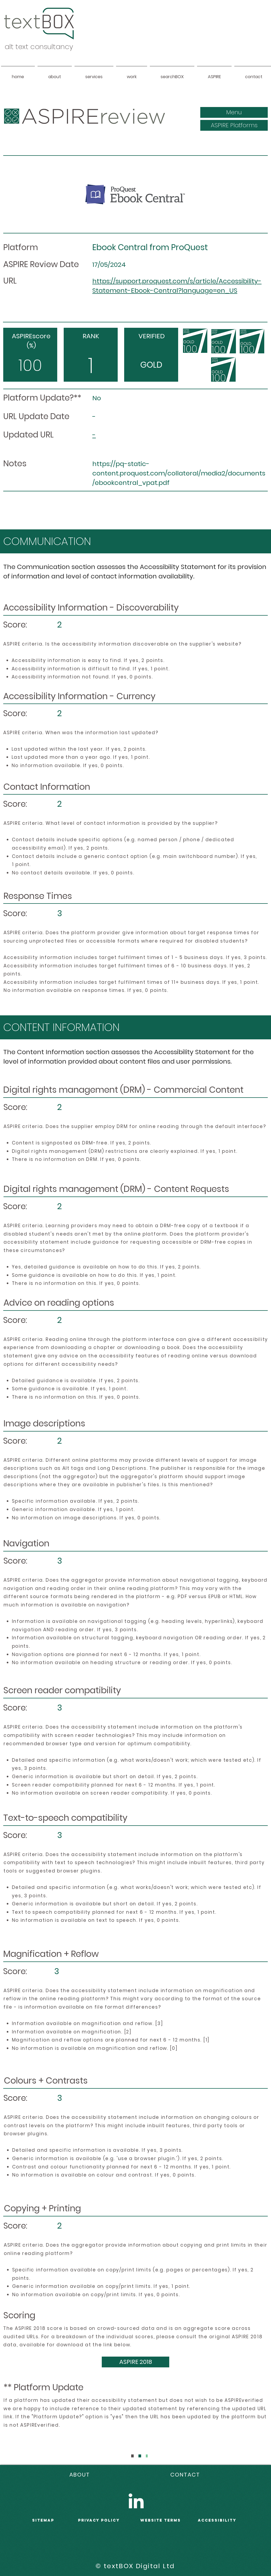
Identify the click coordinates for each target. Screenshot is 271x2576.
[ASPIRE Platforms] (234, 125)
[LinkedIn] (136, 2501)
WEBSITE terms (160, 2520)
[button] (234, 112)
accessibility (217, 2520)
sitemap (43, 2520)
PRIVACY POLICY (99, 2520)
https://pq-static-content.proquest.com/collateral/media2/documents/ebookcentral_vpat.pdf (178, 473)
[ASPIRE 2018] (135, 2362)
